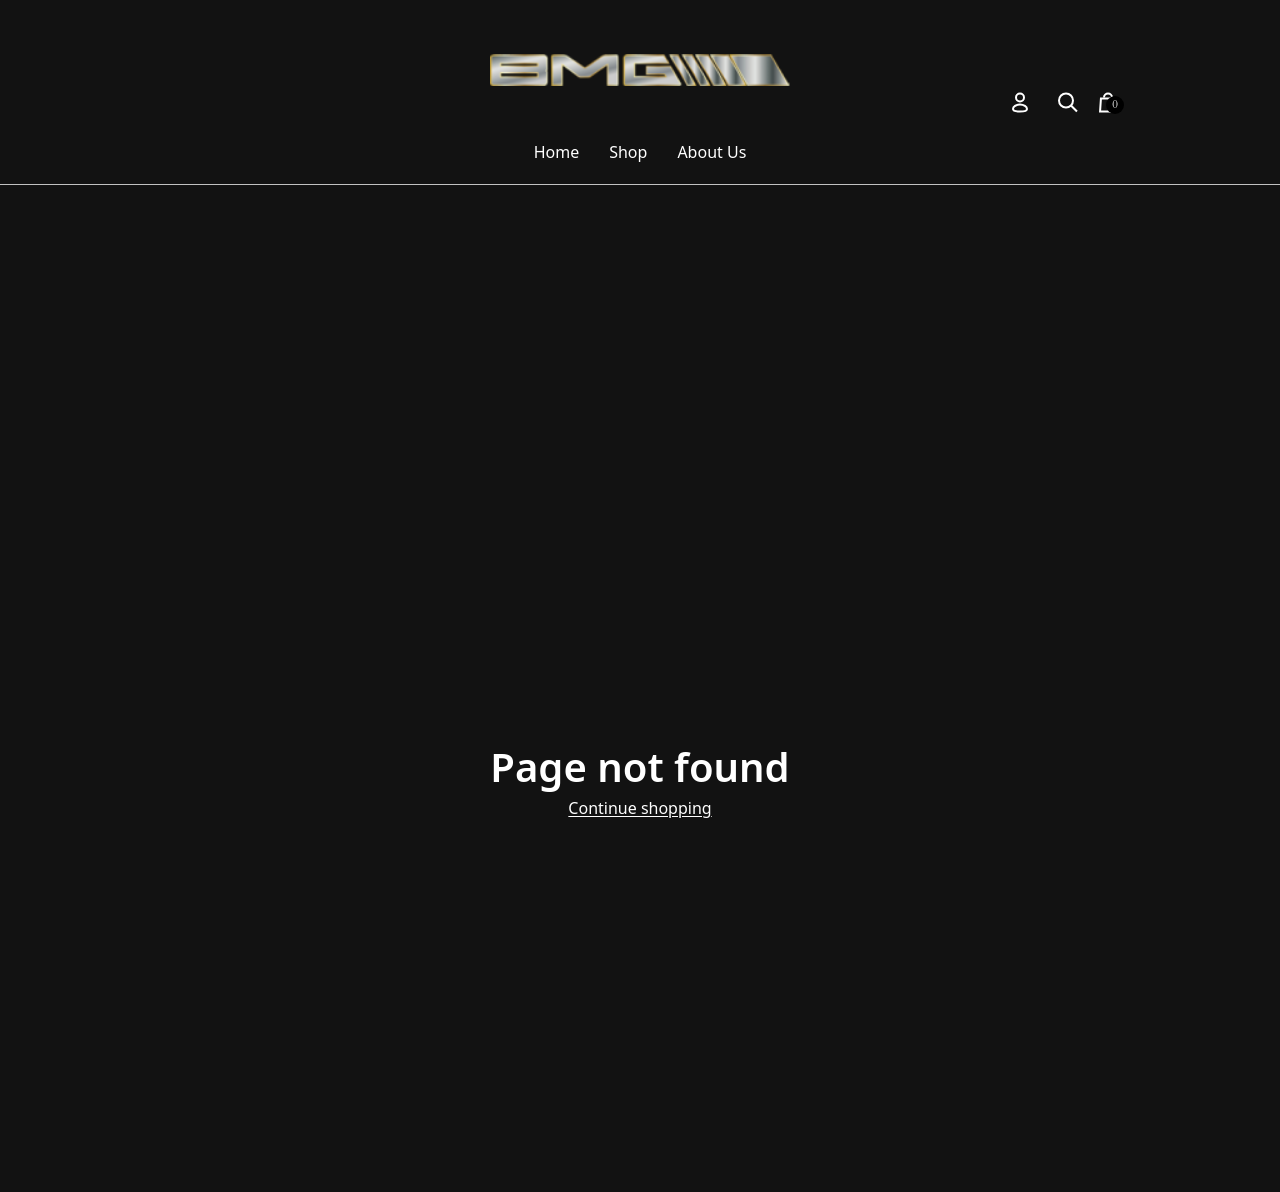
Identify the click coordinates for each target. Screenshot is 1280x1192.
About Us (711, 152)
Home (557, 152)
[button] (1068, 102)
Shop (628, 152)
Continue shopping (639, 808)
